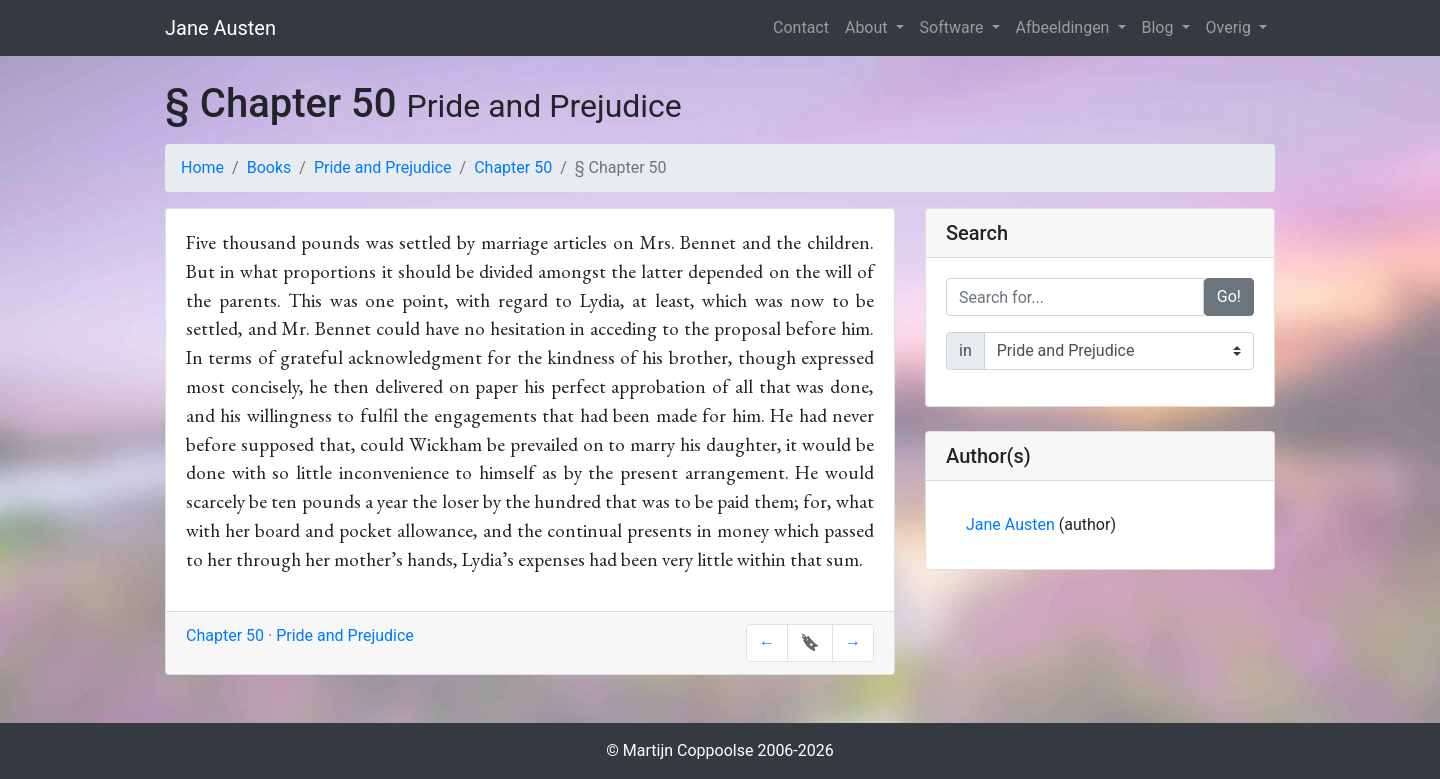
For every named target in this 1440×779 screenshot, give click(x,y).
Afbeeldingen (1065, 27)
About (868, 27)
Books (269, 167)
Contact (801, 27)
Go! (1229, 296)
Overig (1230, 27)
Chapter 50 (513, 167)
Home (202, 167)
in (965, 350)
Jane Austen (220, 28)
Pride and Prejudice (383, 167)
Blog (1160, 27)
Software (954, 27)
